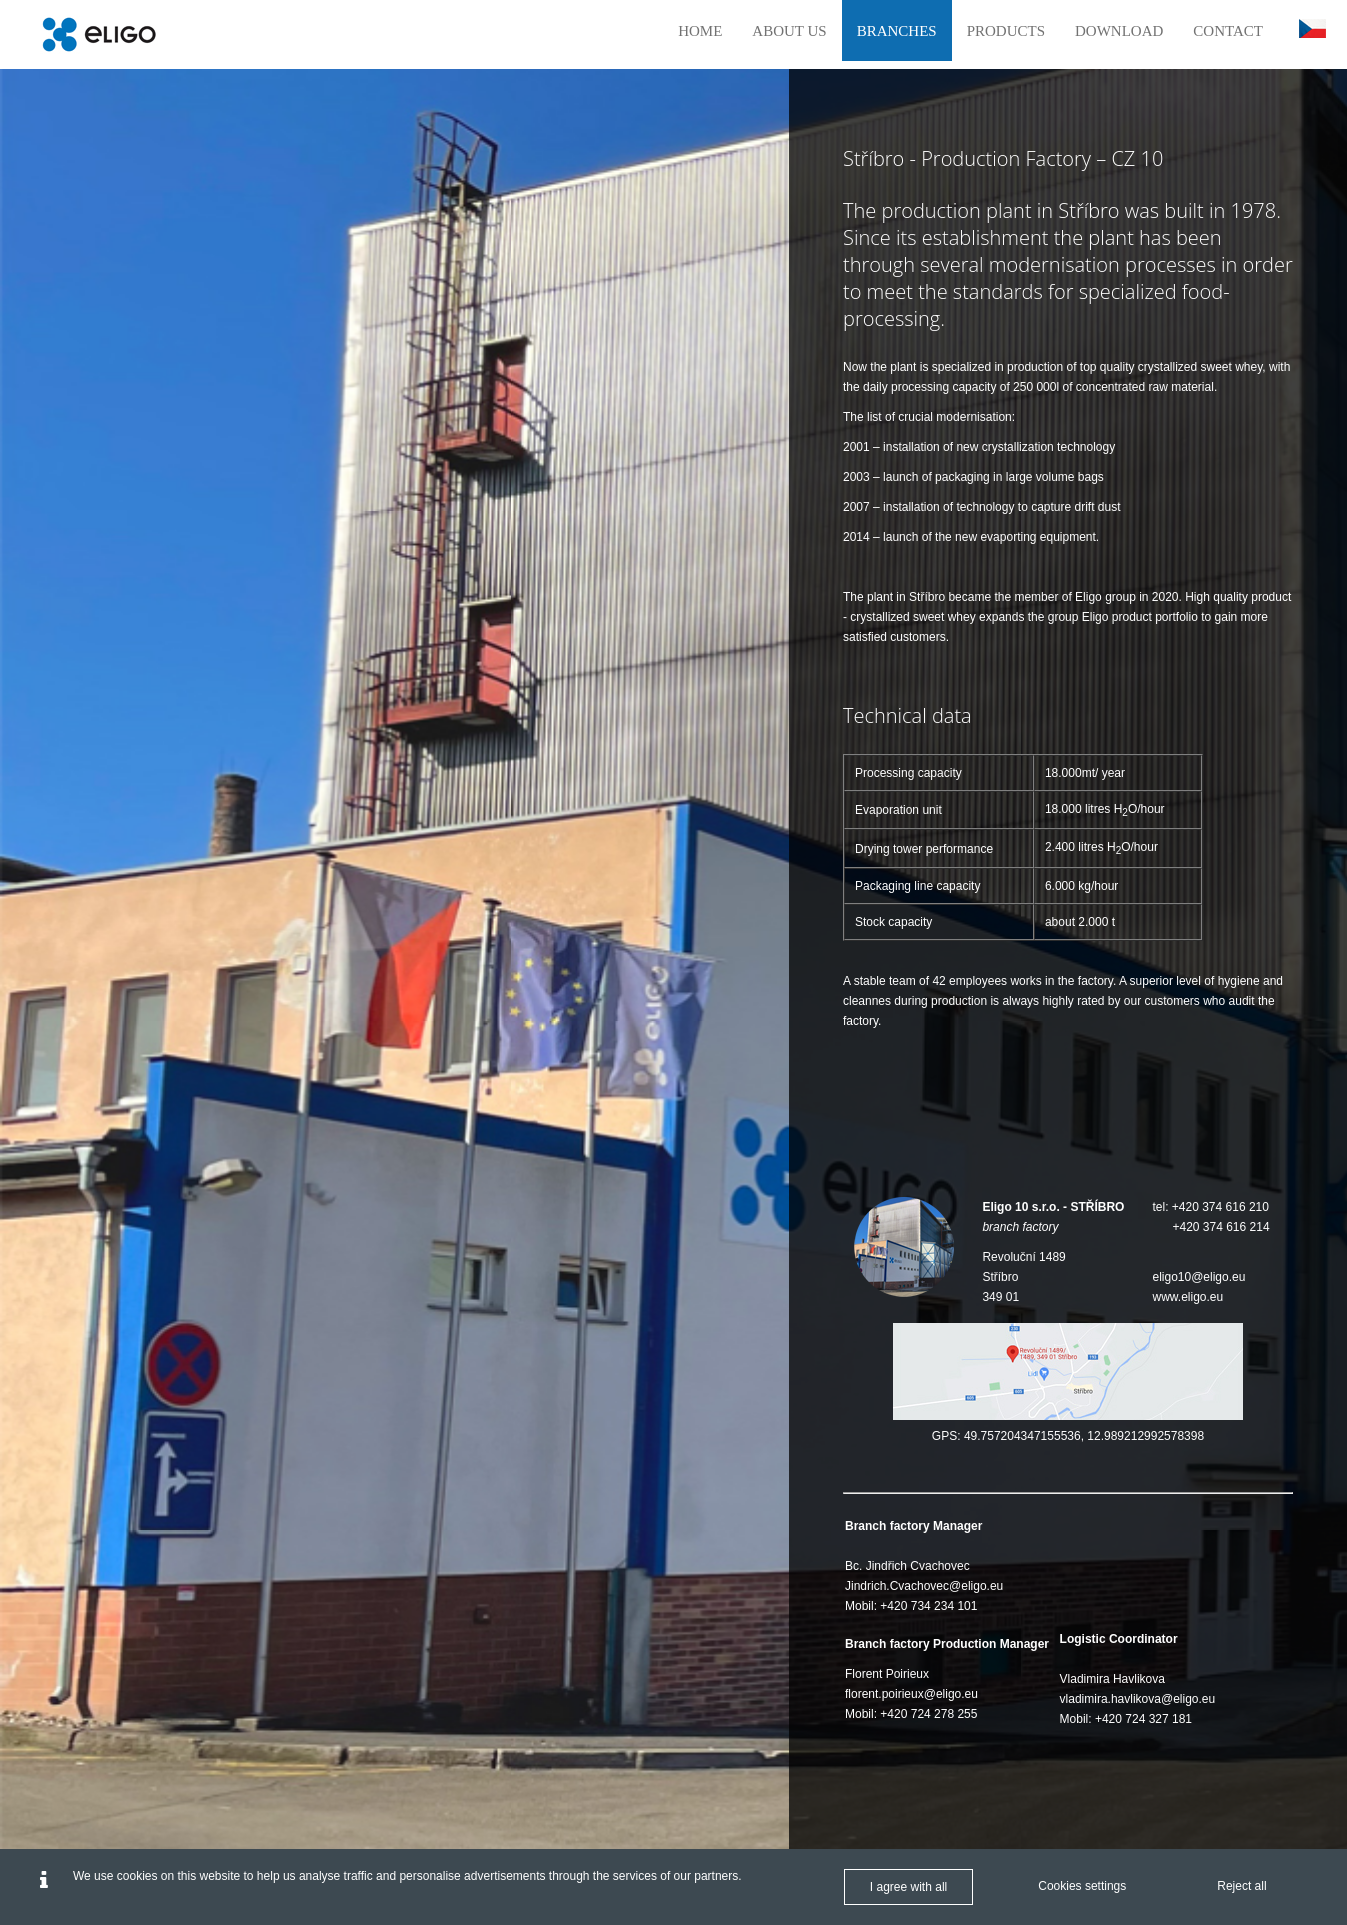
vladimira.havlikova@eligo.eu (1138, 1699)
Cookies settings (1082, 1886)
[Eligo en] (99, 34)
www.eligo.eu (1187, 1297)
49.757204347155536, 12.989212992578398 (1084, 1436)
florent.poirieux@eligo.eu (911, 1694)
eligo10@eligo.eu (1198, 1277)
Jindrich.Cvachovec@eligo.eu (924, 1586)
